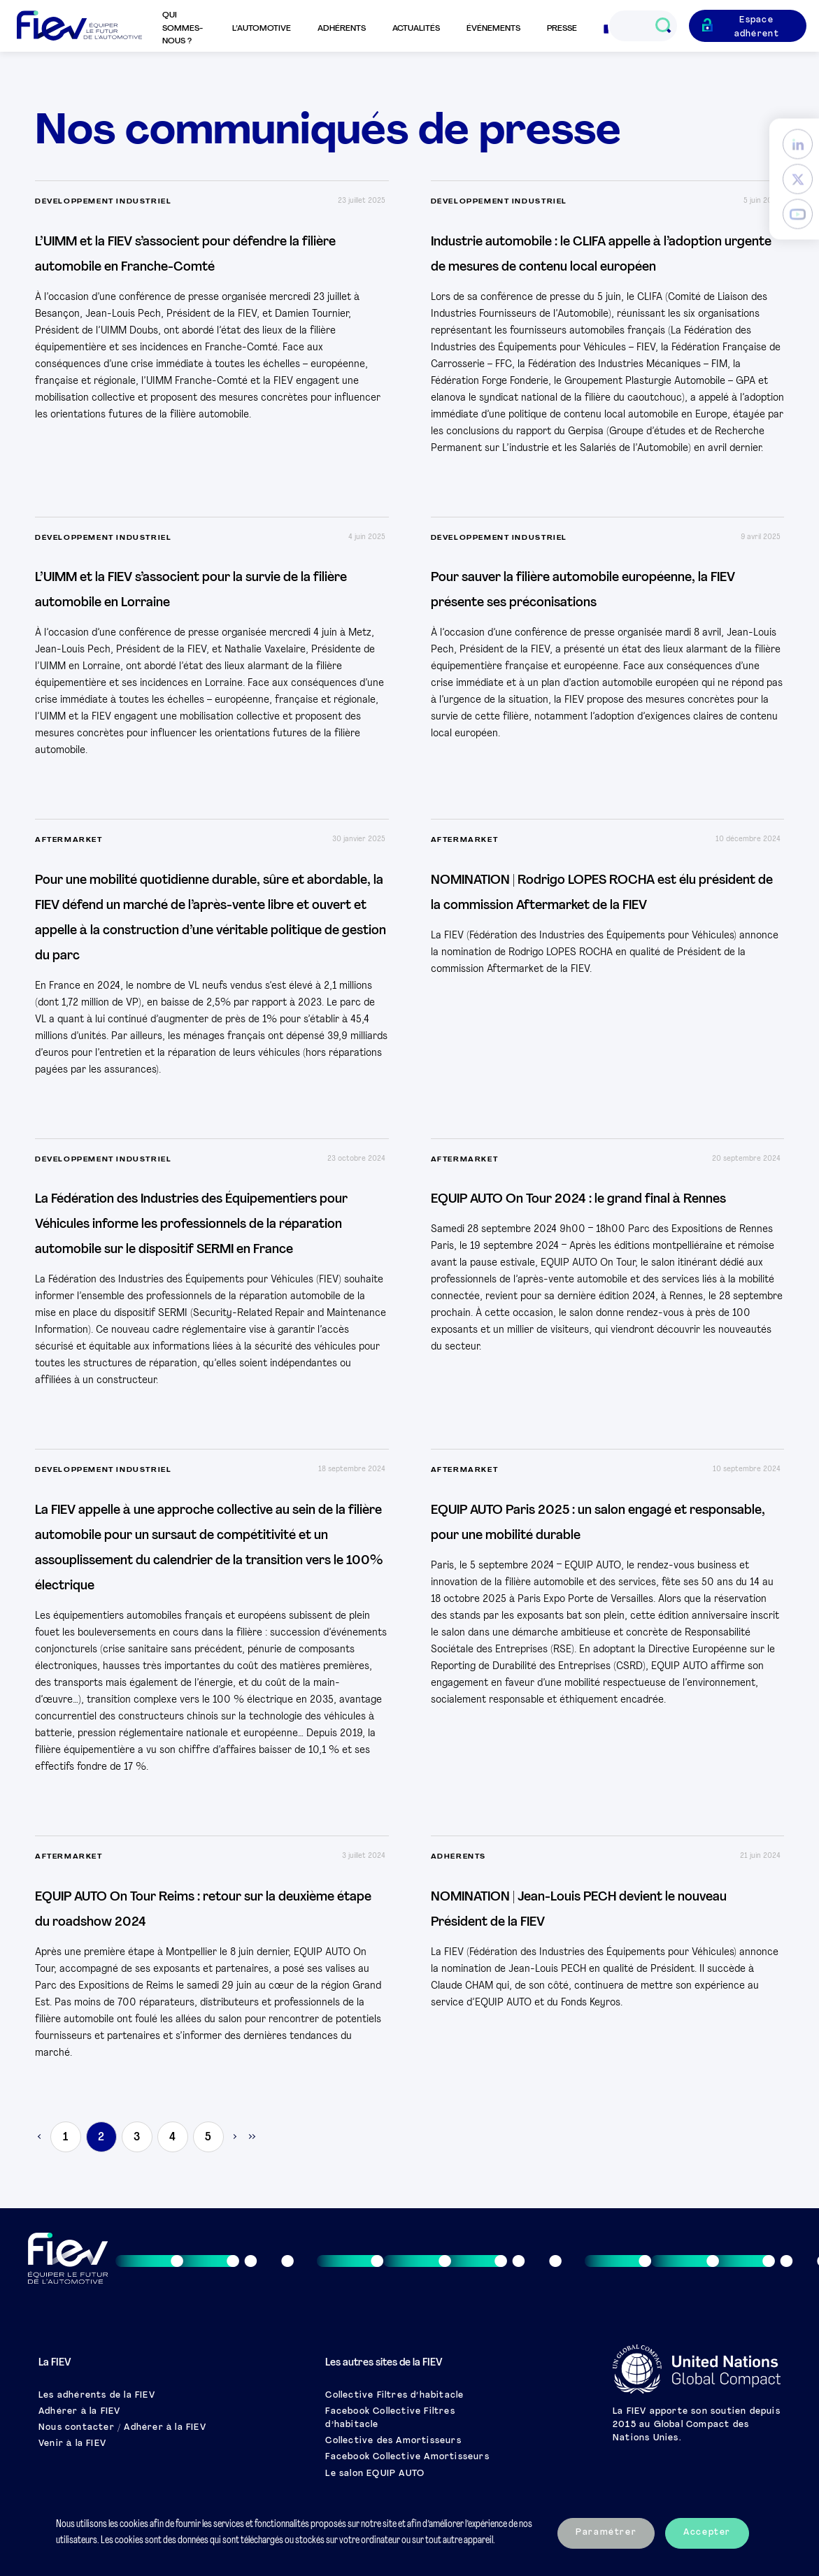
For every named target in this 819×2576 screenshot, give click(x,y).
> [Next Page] (234, 2136)
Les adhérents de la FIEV (96, 2395)
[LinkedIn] (798, 144)
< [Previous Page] (40, 2136)
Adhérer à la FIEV (79, 2411)
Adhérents (342, 28)
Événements (493, 28)
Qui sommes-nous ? (182, 28)
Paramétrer (606, 2532)
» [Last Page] (251, 2136)
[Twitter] (798, 179)
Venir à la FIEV (72, 2444)
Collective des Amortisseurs (393, 2441)
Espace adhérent (756, 27)
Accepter (707, 2532)
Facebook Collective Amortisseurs (407, 2457)
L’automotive (261, 28)
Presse (562, 28)
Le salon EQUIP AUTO (375, 2474)
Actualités (416, 28)
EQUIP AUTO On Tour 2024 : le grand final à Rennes (578, 1199)
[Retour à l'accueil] (79, 26)
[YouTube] (798, 214)
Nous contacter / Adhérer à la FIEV (122, 2428)
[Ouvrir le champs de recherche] (662, 25)
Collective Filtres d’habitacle (394, 2395)
